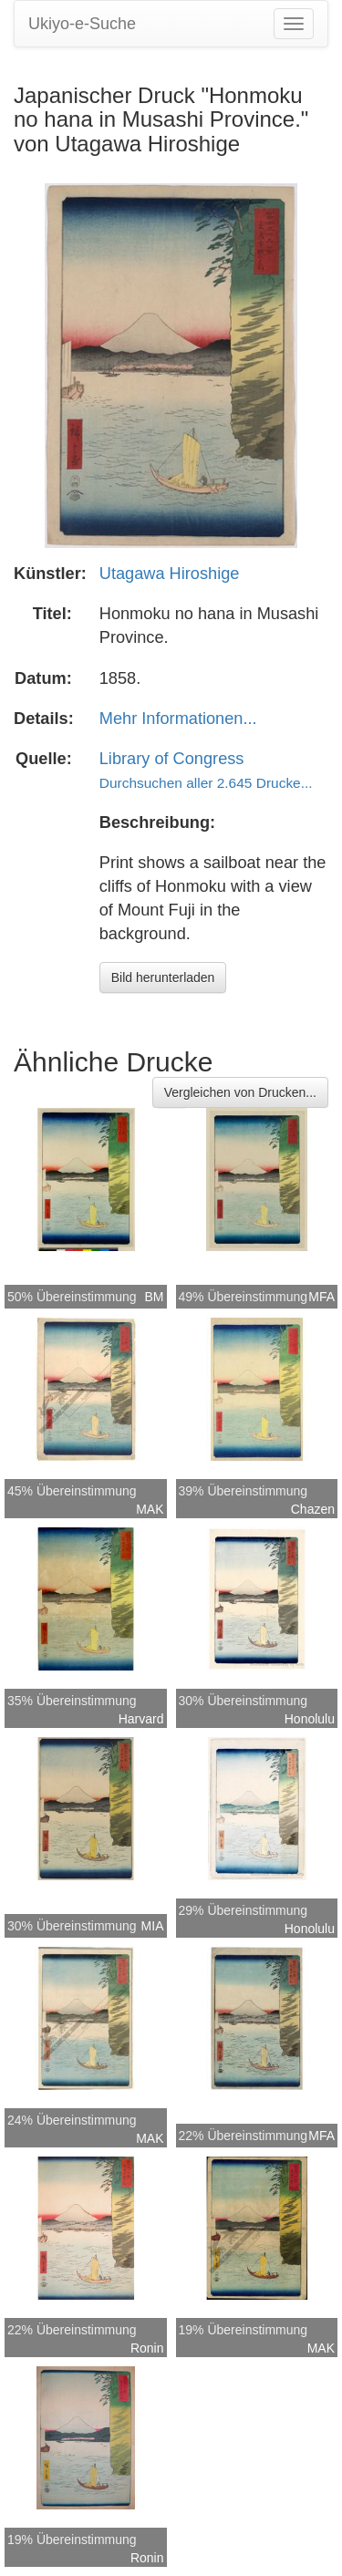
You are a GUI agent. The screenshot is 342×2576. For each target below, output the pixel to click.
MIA (152, 1926)
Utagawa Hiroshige (169, 573)
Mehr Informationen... (178, 718)
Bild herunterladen (163, 977)
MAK (149, 1509)
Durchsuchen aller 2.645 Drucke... (206, 783)
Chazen (313, 1509)
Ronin (147, 2348)
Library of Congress (171, 759)
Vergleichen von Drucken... (240, 1092)
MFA (321, 1296)
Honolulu (310, 1719)
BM (154, 1296)
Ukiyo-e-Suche (82, 24)
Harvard (141, 1719)
